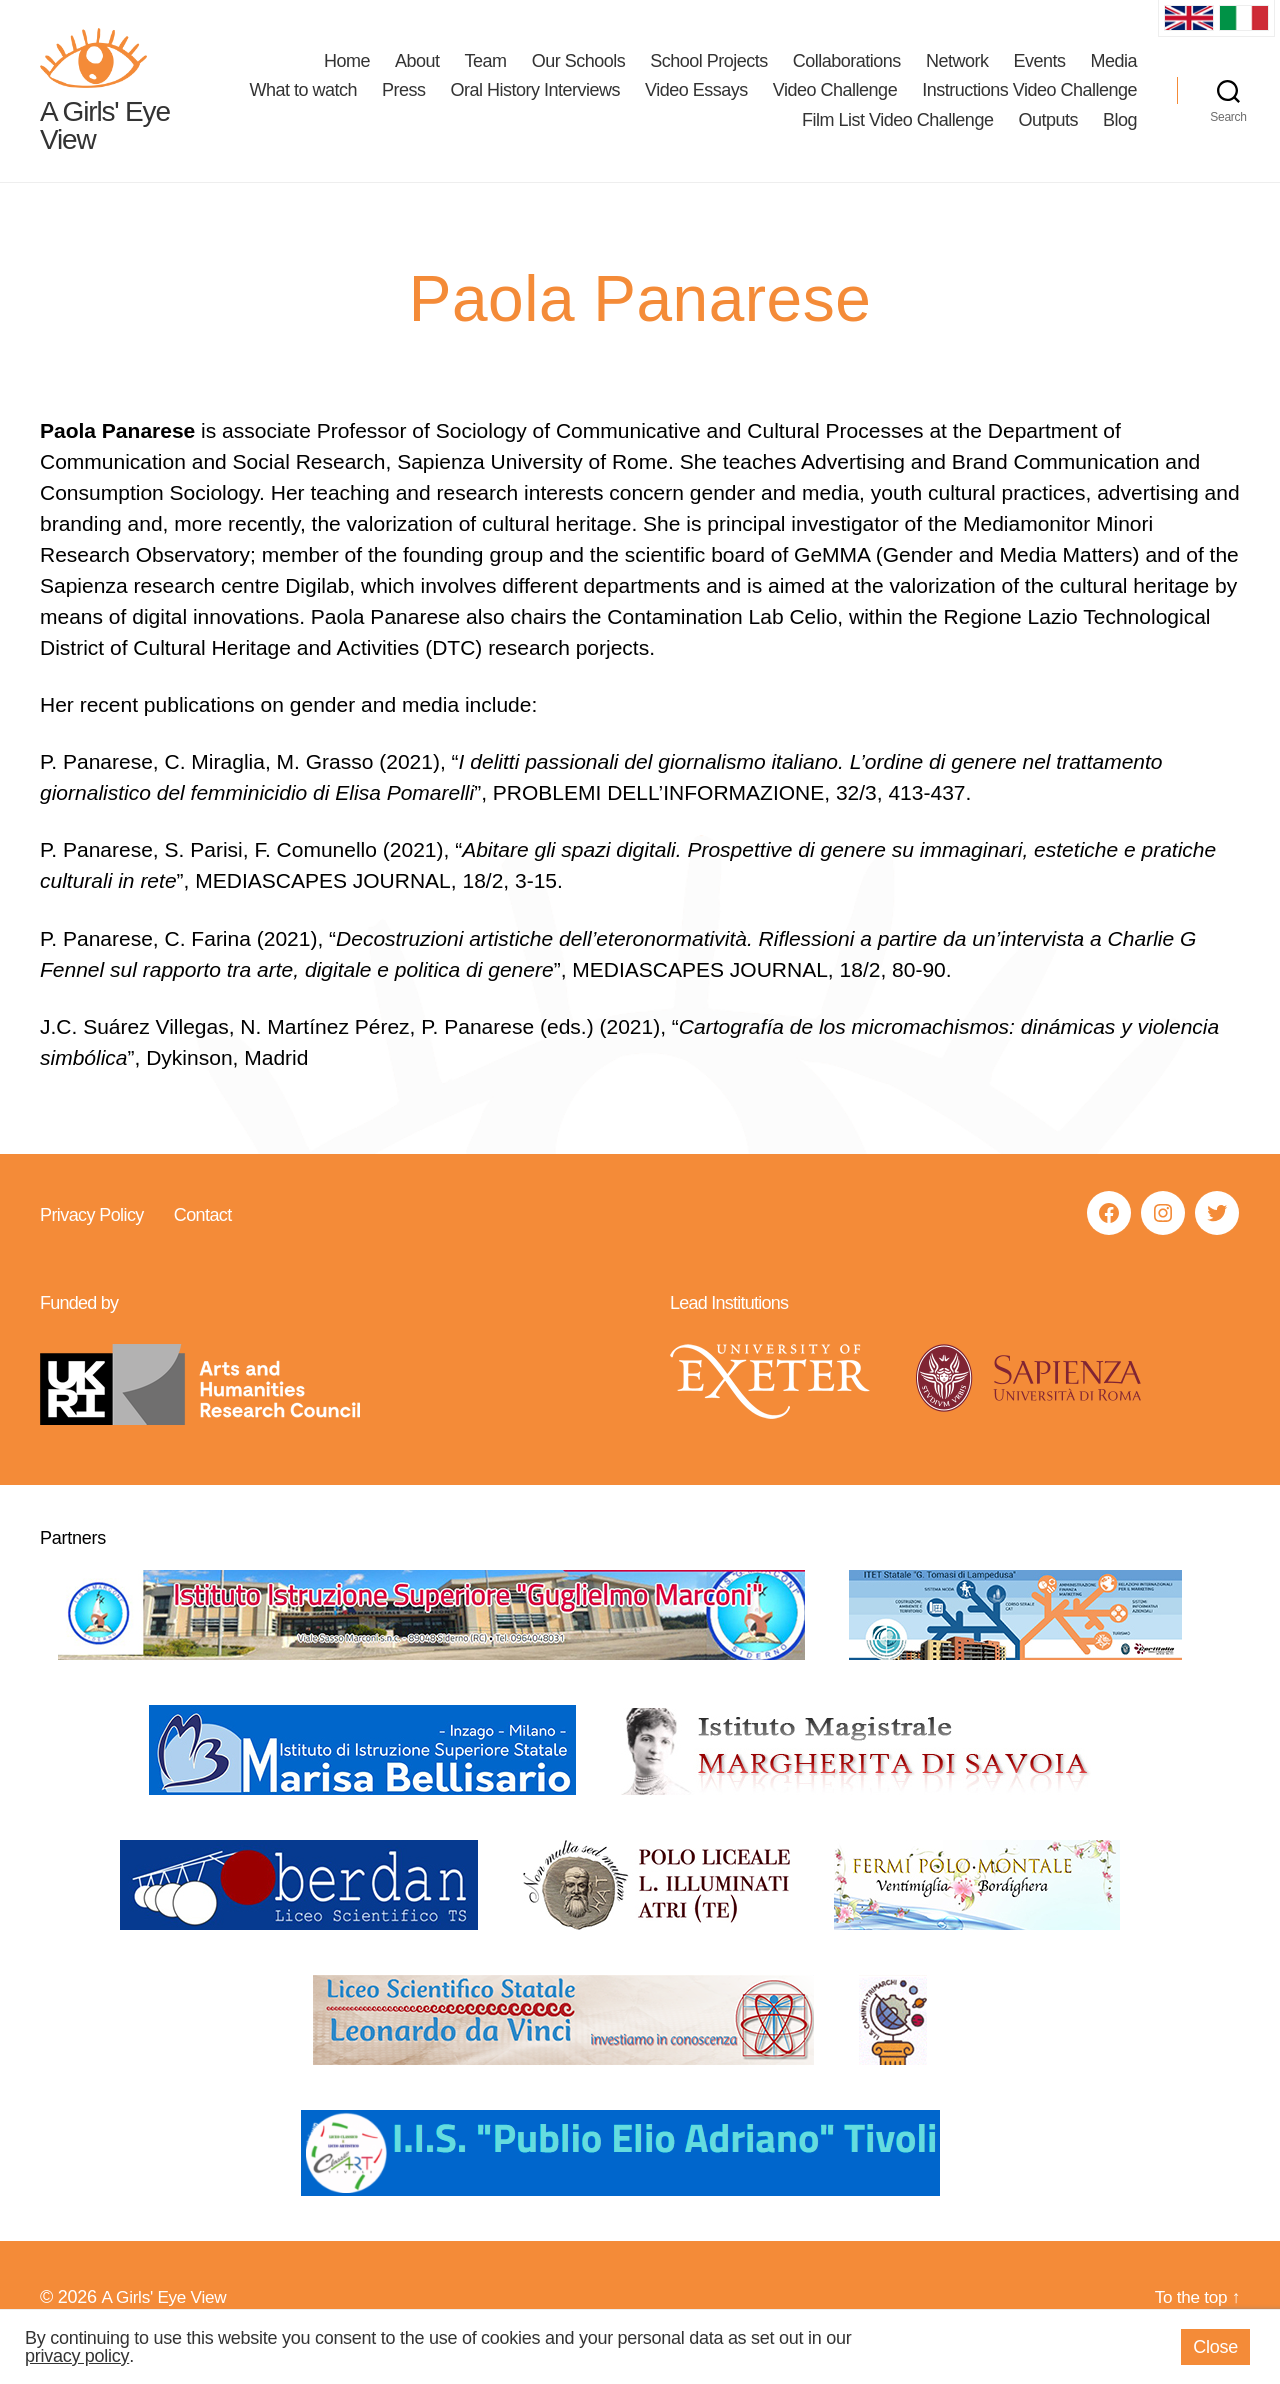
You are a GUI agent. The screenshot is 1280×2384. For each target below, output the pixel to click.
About (417, 76)
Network (957, 76)
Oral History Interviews (775, 105)
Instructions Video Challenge (669, 135)
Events (1039, 76)
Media (1113, 76)
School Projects (709, 76)
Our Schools (579, 76)
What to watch (543, 105)
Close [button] (1215, 2347)
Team (486, 76)
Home (347, 76)
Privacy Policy (91, 1245)
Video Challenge (1075, 105)
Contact (201, 1245)
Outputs (1048, 135)
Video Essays (936, 105)
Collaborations (847, 76)
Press (644, 105)
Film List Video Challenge (897, 135)
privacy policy (77, 2356)
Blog (1120, 135)
